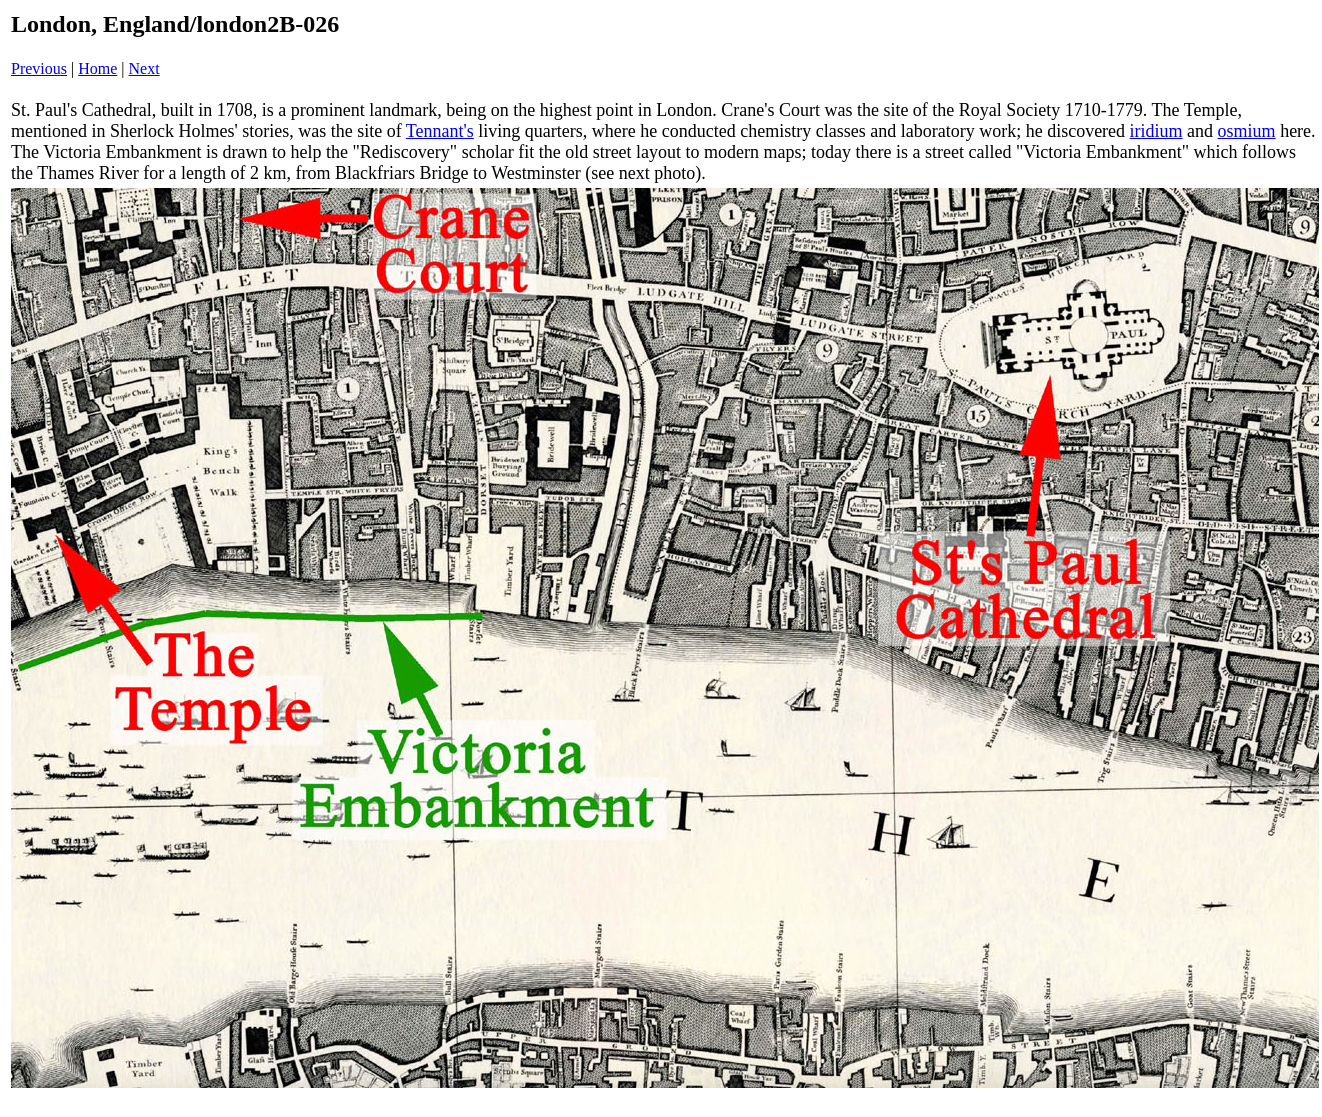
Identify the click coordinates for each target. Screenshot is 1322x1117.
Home (97, 68)
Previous (39, 68)
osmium (1247, 131)
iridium (1156, 131)
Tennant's (440, 131)
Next (144, 68)
